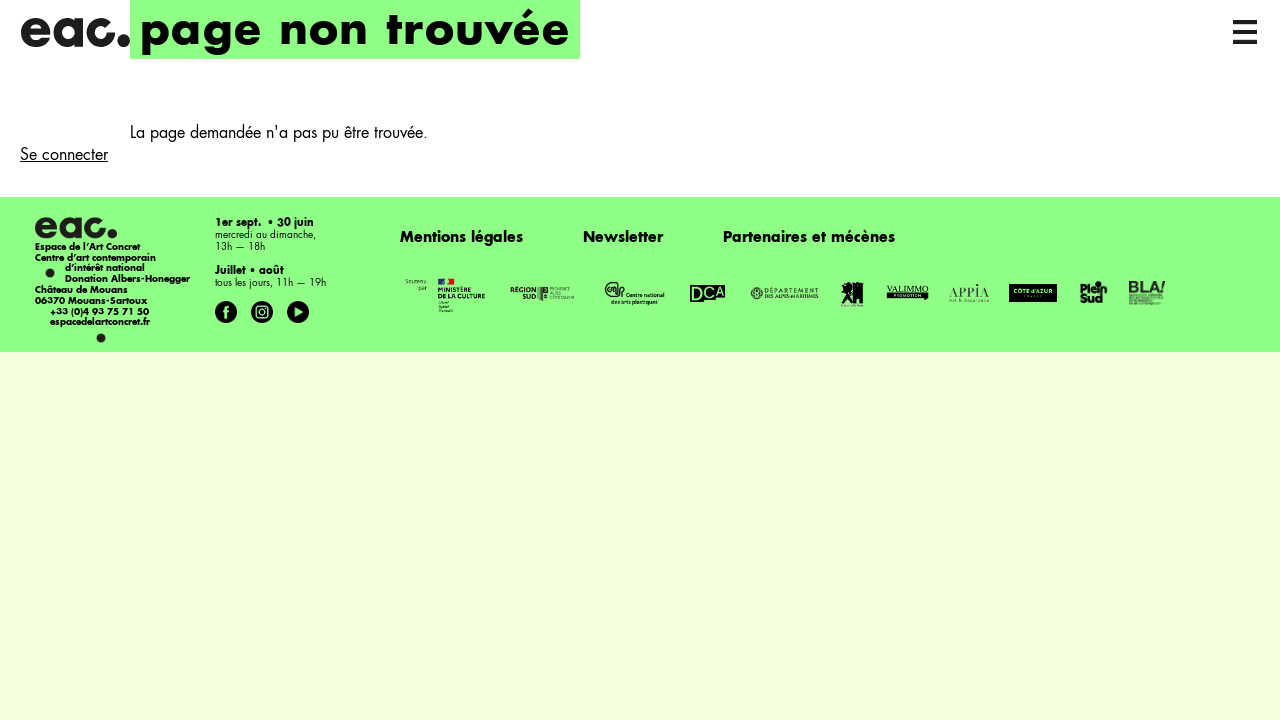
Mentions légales (461, 238)
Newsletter (623, 238)
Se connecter (64, 156)
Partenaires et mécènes (809, 238)
